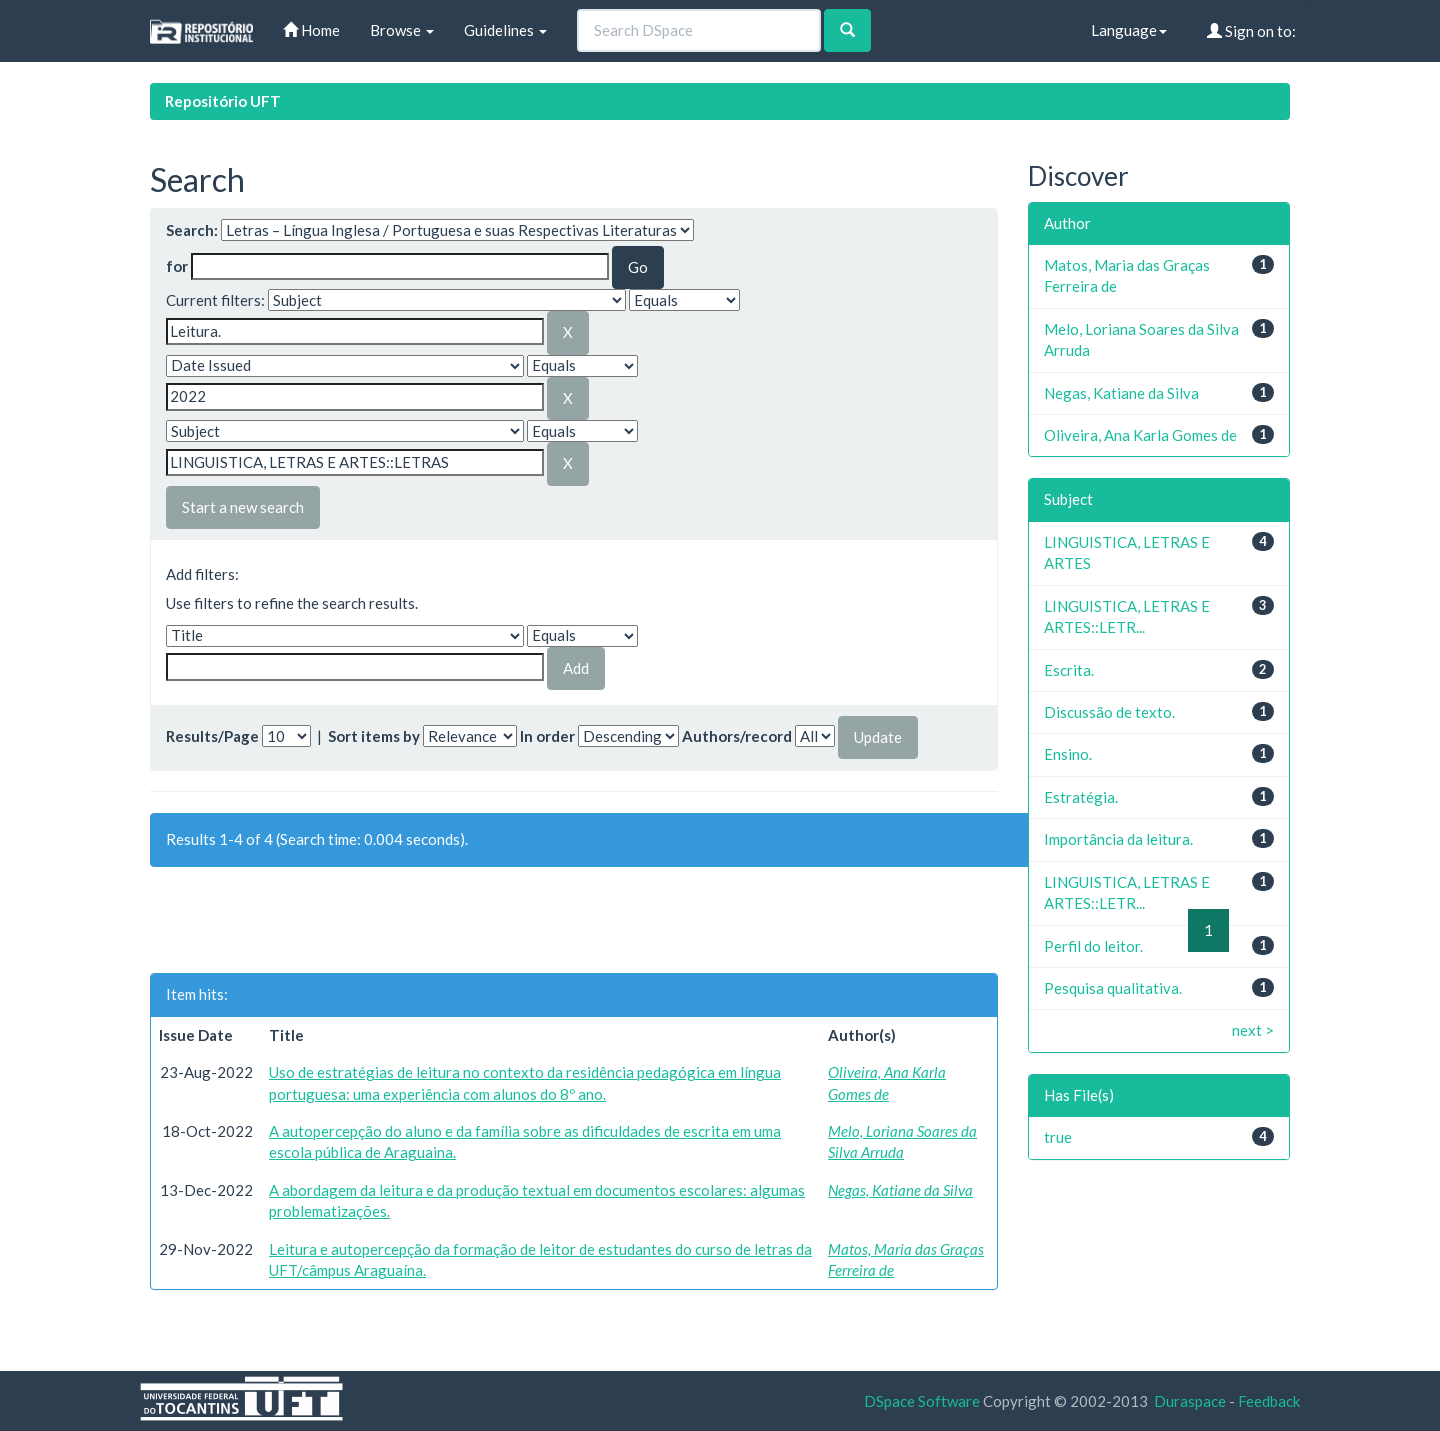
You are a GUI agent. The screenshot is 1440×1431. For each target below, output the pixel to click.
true (1058, 1137)
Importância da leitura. (1118, 839)
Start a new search (243, 507)
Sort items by (374, 736)
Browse (402, 30)
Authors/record (737, 736)
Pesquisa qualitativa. (1113, 988)
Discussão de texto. (1109, 712)
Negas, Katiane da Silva (900, 1190)
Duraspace (1190, 1401)
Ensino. (1068, 754)
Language (1129, 30)
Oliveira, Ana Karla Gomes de (1140, 435)
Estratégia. (1081, 797)
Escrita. (1069, 670)
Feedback (1269, 1401)
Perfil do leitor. (1093, 946)
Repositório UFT (223, 101)
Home (311, 30)
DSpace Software (922, 1401)
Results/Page (212, 736)
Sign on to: (1251, 31)
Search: (192, 230)
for (177, 266)
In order (547, 736)
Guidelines (505, 30)
